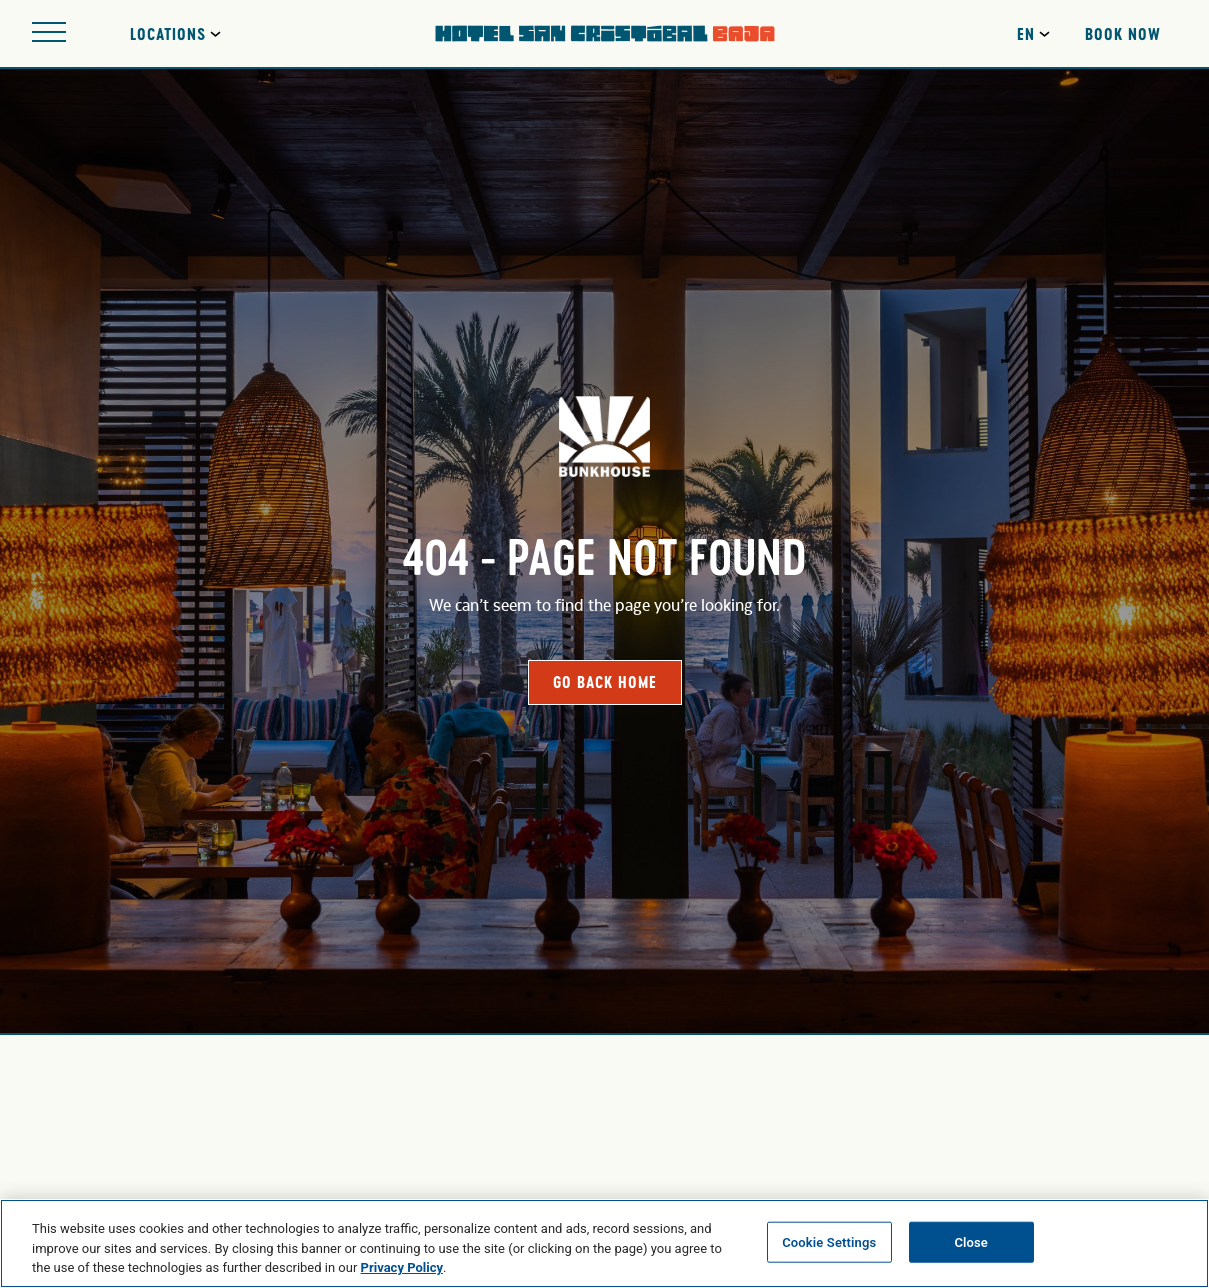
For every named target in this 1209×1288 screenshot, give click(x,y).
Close (971, 1241)
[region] (604, 1243)
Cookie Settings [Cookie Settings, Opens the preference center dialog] (829, 1241)
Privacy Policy (402, 1267)
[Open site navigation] (49, 33)
